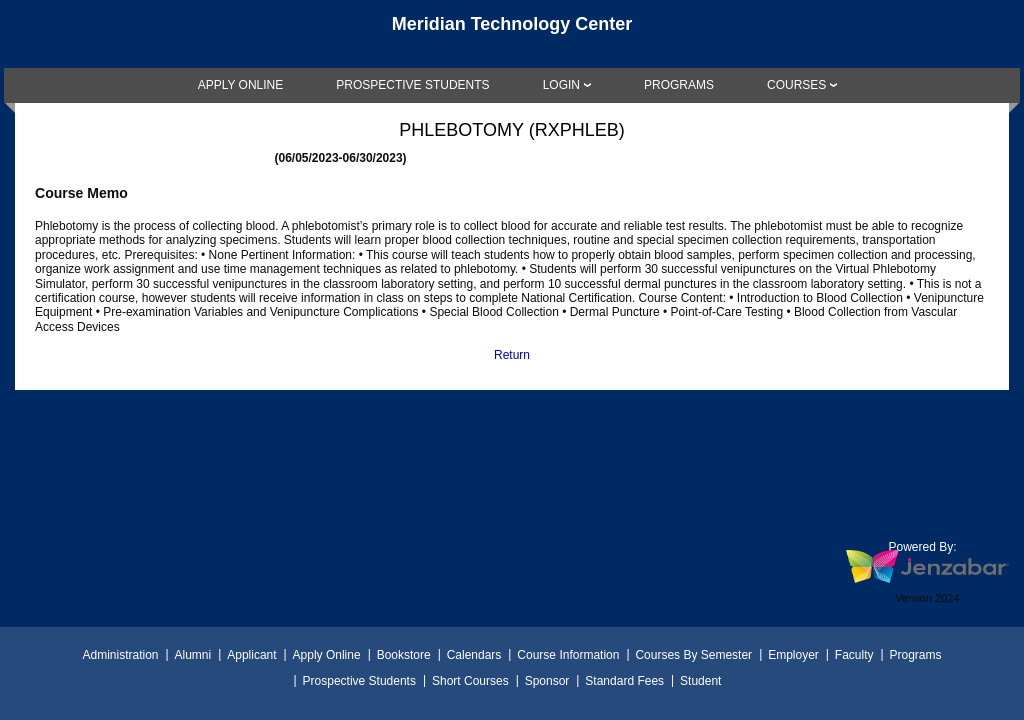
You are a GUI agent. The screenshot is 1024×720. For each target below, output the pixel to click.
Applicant (251, 655)
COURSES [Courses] (796, 85)
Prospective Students (359, 681)
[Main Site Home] (512, 34)
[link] (241, 85)
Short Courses (470, 681)
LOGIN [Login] (561, 85)
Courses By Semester (693, 655)
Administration (120, 655)
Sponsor (547, 681)
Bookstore (404, 655)
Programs (916, 655)
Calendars (474, 655)
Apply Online (327, 655)
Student (700, 681)
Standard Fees (624, 681)
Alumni (193, 655)
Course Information (568, 655)
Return (512, 355)
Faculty (854, 655)
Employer (793, 655)
